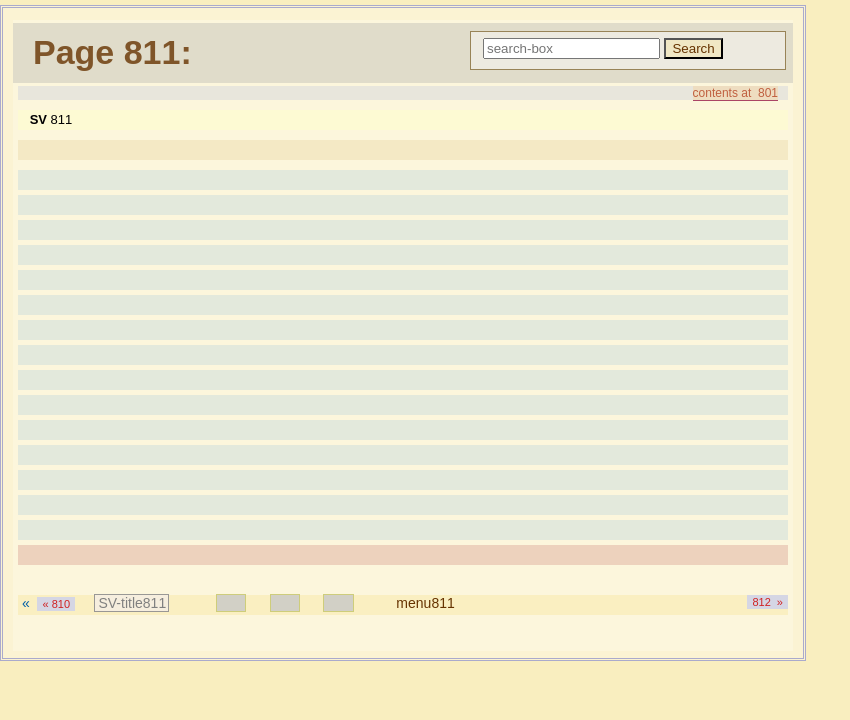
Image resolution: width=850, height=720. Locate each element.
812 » (767, 602)
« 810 (56, 604)
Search (693, 48)
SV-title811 (132, 603)
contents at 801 (735, 93)
